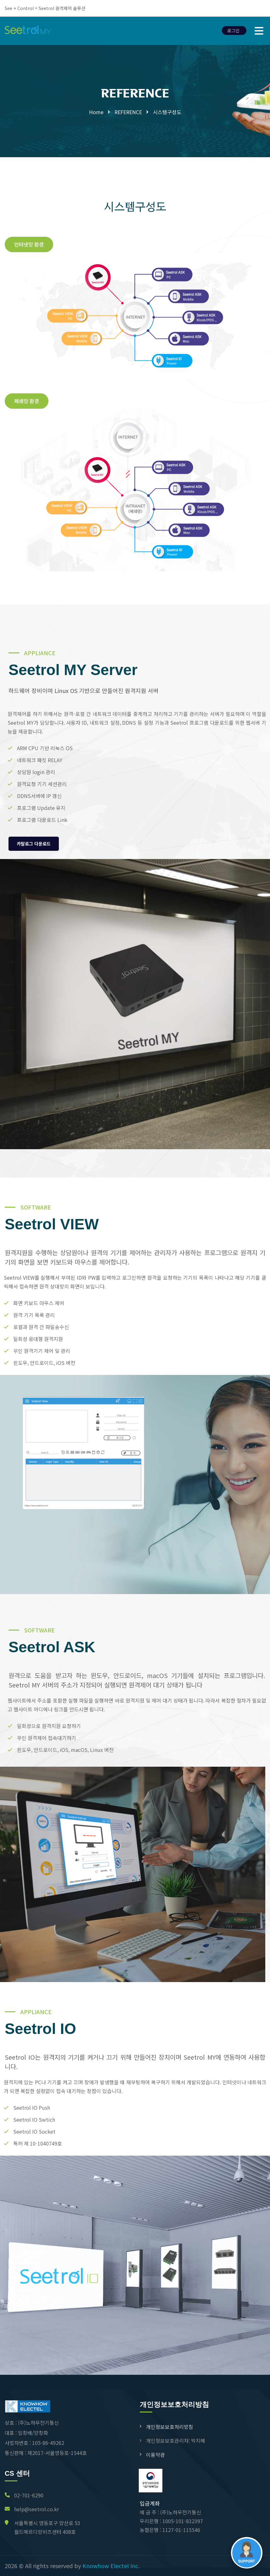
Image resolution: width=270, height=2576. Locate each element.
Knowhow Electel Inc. (111, 2566)
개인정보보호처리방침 (169, 2426)
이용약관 (155, 2454)
